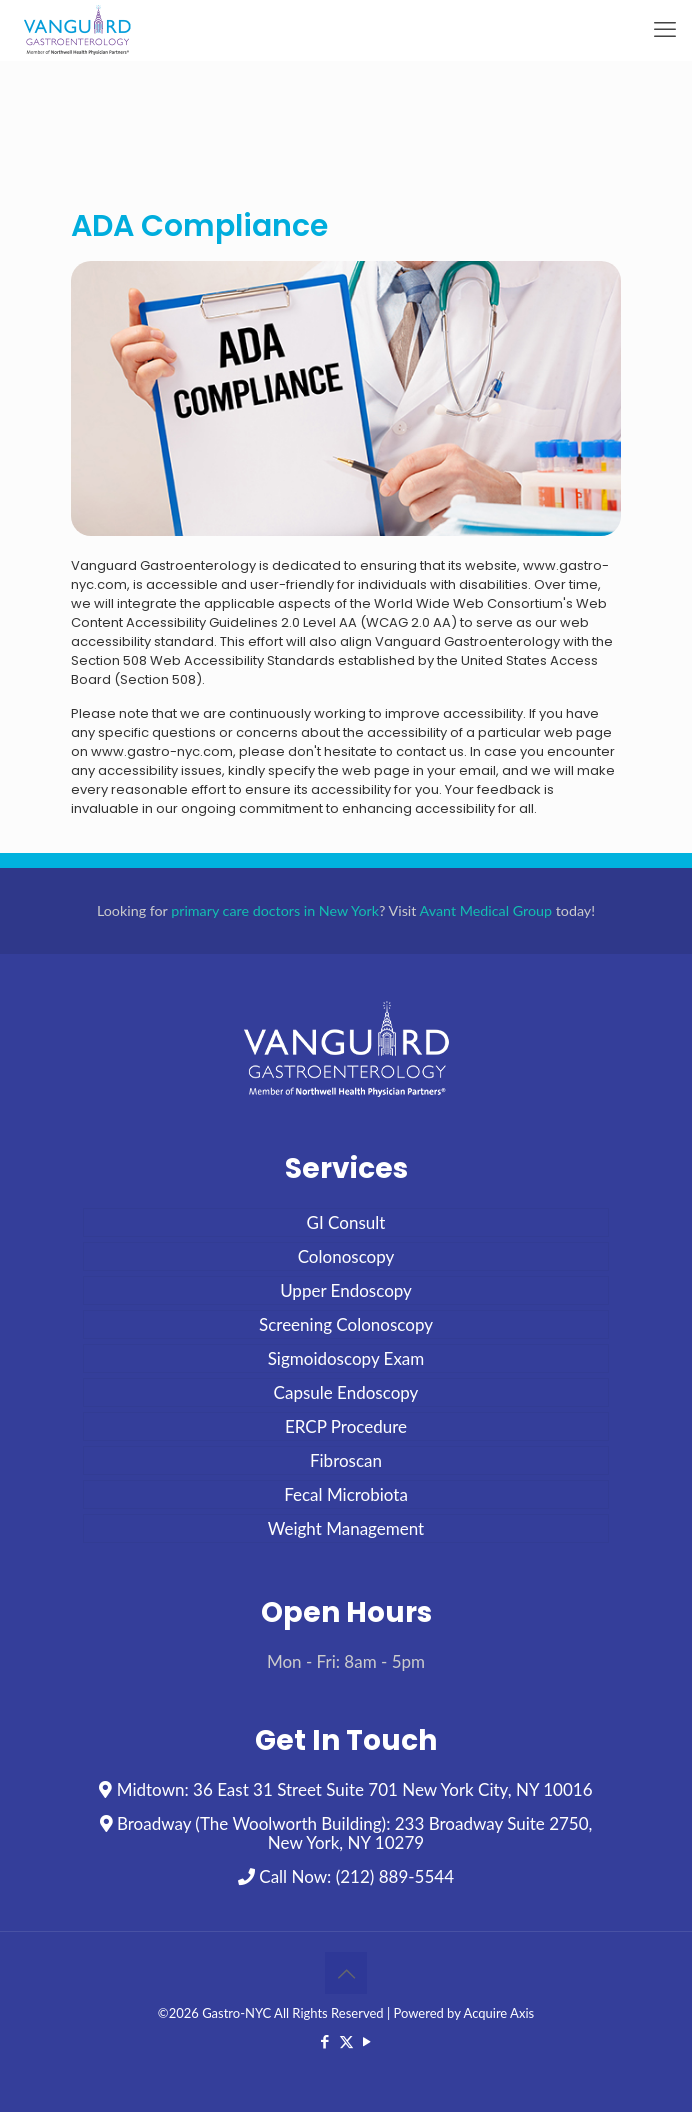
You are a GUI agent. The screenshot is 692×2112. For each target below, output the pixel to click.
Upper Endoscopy (346, 1290)
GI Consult (346, 1222)
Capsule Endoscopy (346, 1392)
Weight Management (346, 1528)
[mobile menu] (665, 30)
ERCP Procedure (346, 1426)
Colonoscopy (346, 1256)
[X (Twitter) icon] (346, 2041)
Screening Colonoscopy (346, 1324)
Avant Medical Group (486, 910)
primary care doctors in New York (275, 910)
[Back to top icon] (346, 1973)
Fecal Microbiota (346, 1494)
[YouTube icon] (367, 2041)
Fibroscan (346, 1460)
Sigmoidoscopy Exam (346, 1358)
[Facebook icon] (325, 2041)
